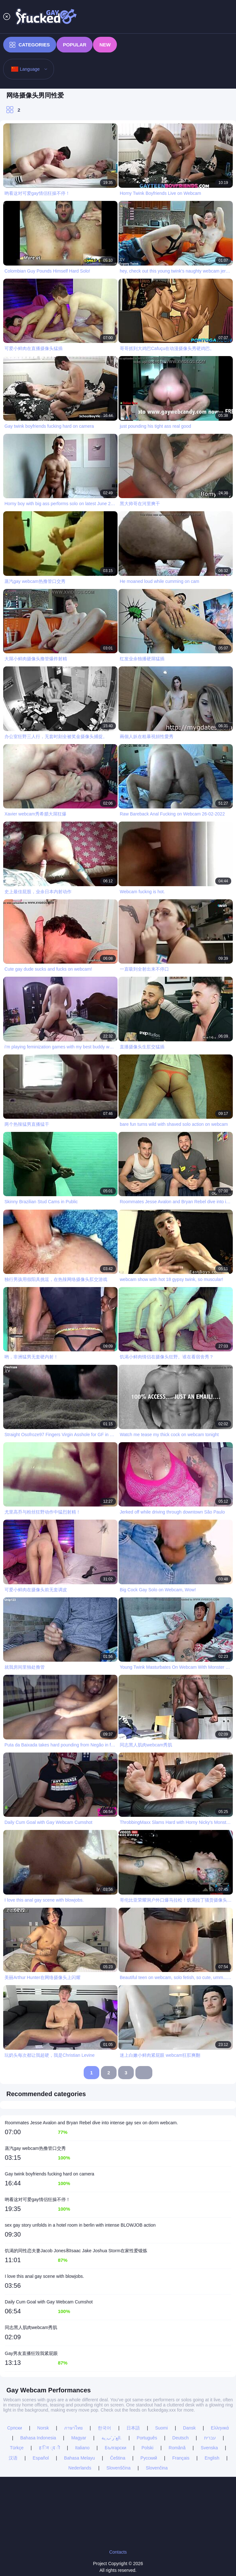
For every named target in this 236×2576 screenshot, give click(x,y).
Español (41, 2458)
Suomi (161, 2427)
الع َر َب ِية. (112, 2437)
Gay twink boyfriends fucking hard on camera (49, 2173)
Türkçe (17, 2447)
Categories (30, 45)
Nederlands (79, 2467)
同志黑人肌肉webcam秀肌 (31, 2327)
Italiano (82, 2447)
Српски (14, 2427)
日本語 (133, 2427)
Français (180, 2458)
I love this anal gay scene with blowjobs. (44, 2276)
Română (177, 2447)
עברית (210, 2437)
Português (147, 2437)
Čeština (117, 2458)
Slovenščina (118, 2467)
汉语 (13, 2458)
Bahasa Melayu (79, 2458)
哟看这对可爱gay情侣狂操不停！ (37, 2199)
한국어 (104, 2427)
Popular (74, 44)
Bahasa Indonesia (38, 2437)
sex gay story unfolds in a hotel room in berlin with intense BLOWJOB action (80, 2225)
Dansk (189, 2427)
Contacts (118, 2552)
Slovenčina (157, 2467)
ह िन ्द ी (49, 2447)
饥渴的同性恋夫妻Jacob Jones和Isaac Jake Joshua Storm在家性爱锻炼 (76, 2250)
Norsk (43, 2427)
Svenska (209, 2447)
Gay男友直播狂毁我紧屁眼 (31, 2353)
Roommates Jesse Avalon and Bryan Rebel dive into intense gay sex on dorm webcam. (91, 2122)
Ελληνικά (220, 2427)
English (212, 2458)
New (104, 44)
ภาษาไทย (73, 2427)
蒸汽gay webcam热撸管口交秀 (35, 2148)
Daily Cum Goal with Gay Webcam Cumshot (49, 2301)
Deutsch (180, 2437)
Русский (149, 2458)
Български (115, 2447)
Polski (147, 2447)
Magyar (78, 2437)
